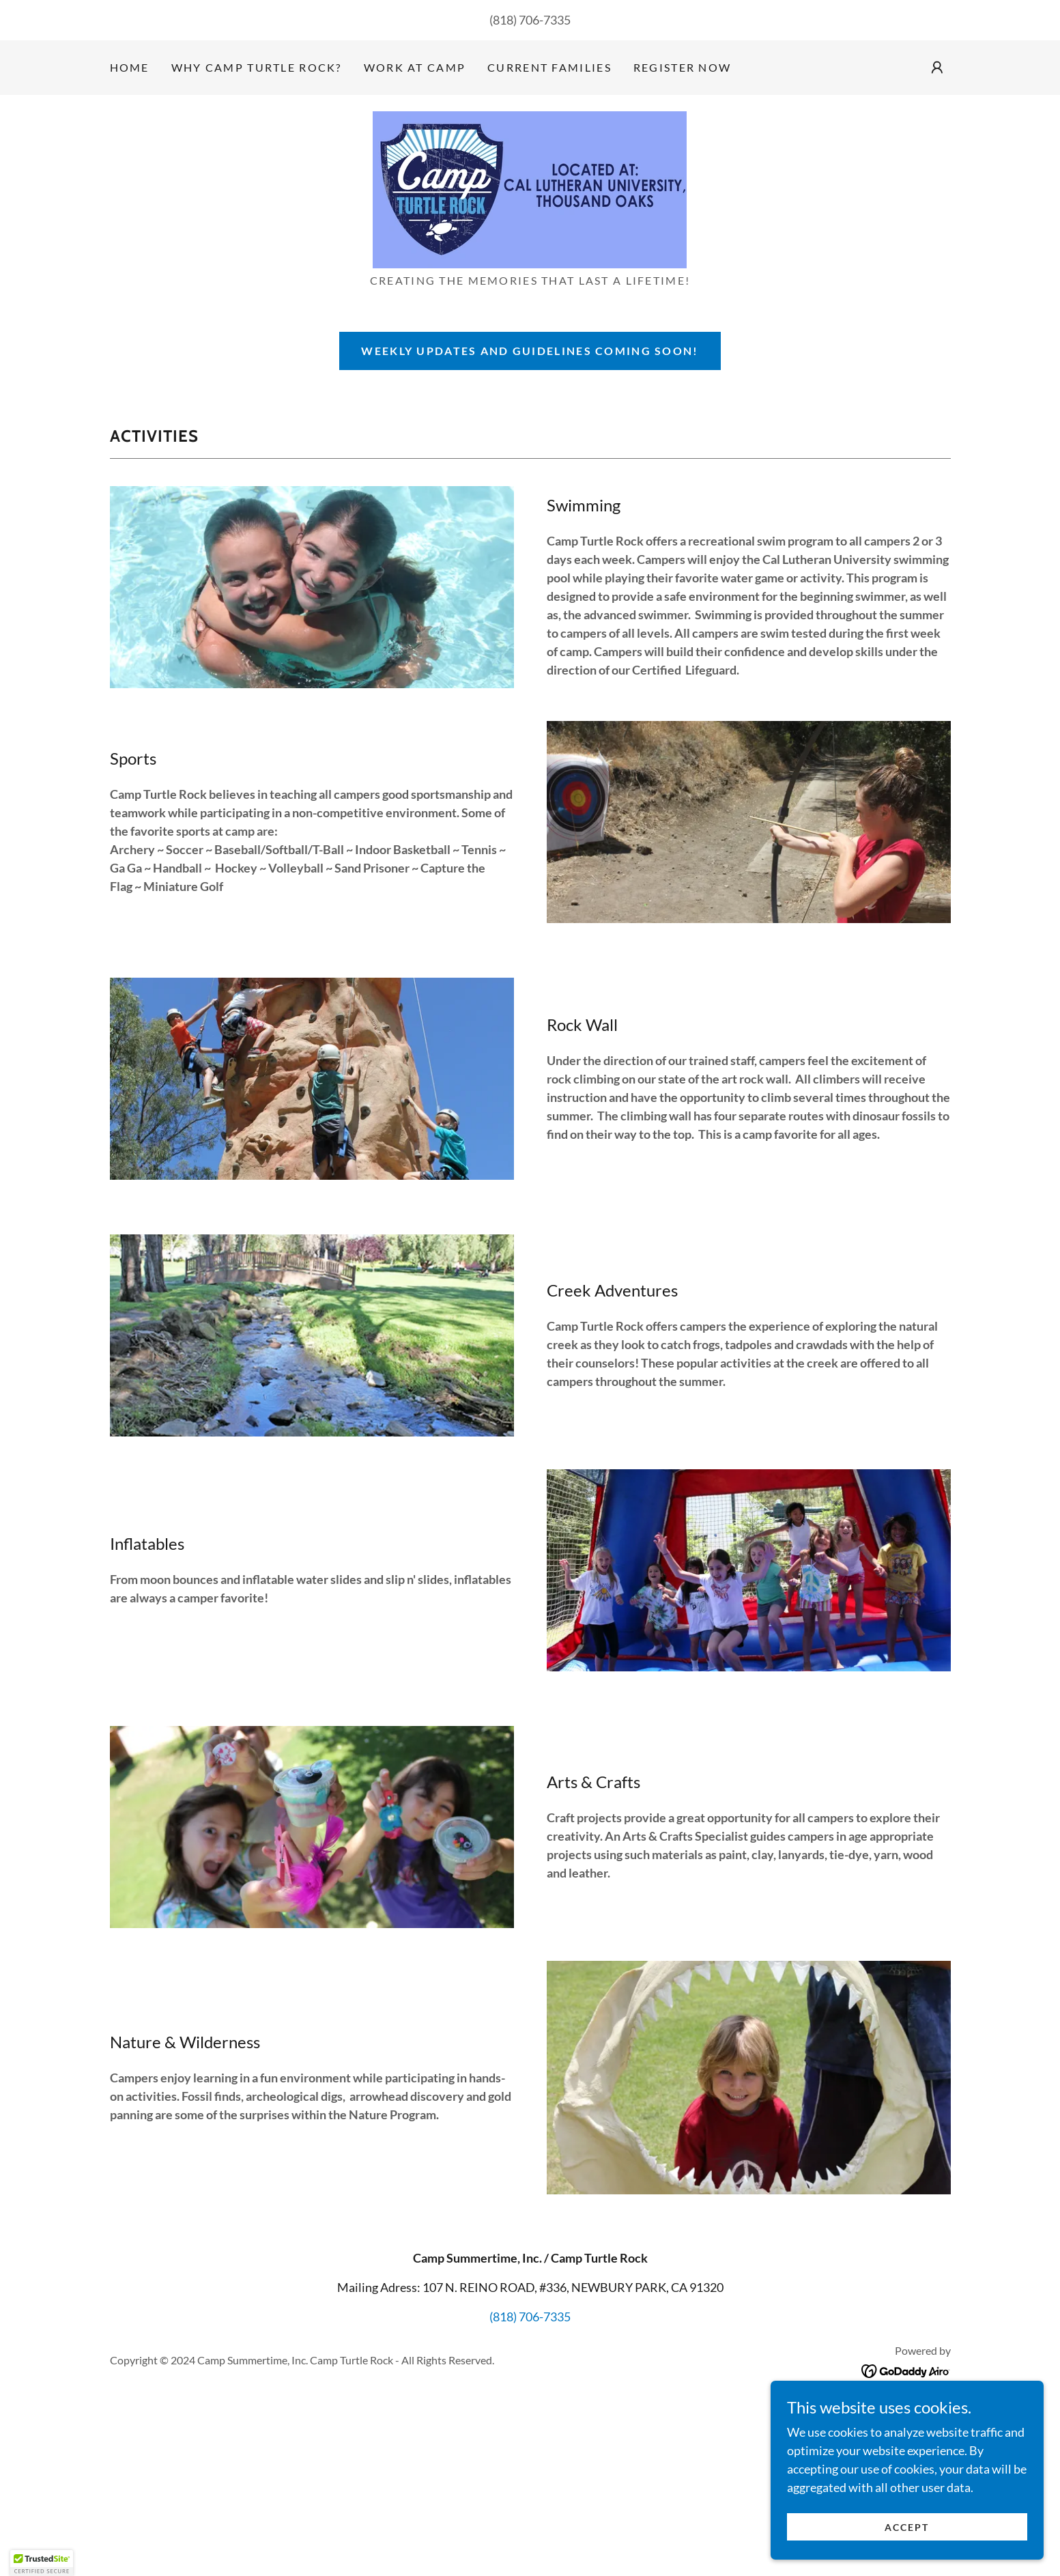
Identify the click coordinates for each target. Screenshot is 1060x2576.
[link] (530, 188)
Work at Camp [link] (414, 67)
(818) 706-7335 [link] (530, 19)
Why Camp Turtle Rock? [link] (256, 67)
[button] (937, 67)
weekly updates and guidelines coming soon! (529, 350)
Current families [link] (549, 67)
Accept (907, 2537)
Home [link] (129, 67)
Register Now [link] (682, 67)
